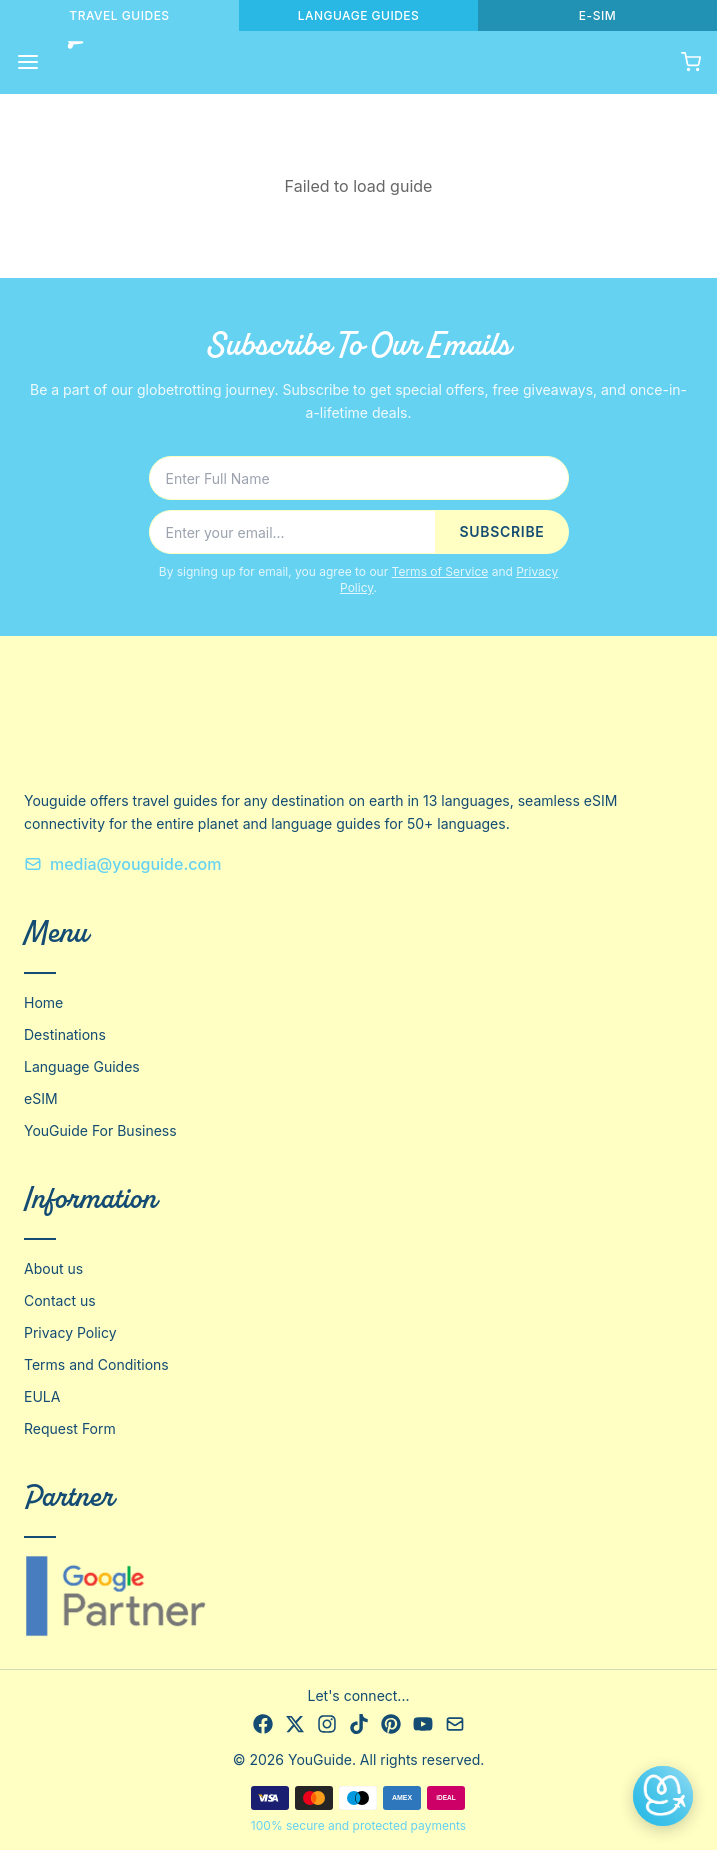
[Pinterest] (391, 1724)
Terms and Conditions (96, 1364)
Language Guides (82, 1066)
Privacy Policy (70, 1332)
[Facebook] (263, 1724)
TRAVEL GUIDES (119, 15)
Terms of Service (440, 571)
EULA (42, 1396)
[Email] (455, 1724)
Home (43, 1002)
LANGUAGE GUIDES (359, 15)
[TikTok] (359, 1724)
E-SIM (597, 15)
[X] (295, 1724)
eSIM (41, 1098)
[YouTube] (423, 1724)
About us (53, 1268)
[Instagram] (327, 1724)
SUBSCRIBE (501, 531)
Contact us (60, 1300)
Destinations (65, 1034)
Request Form (70, 1428)
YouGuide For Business (100, 1130)
